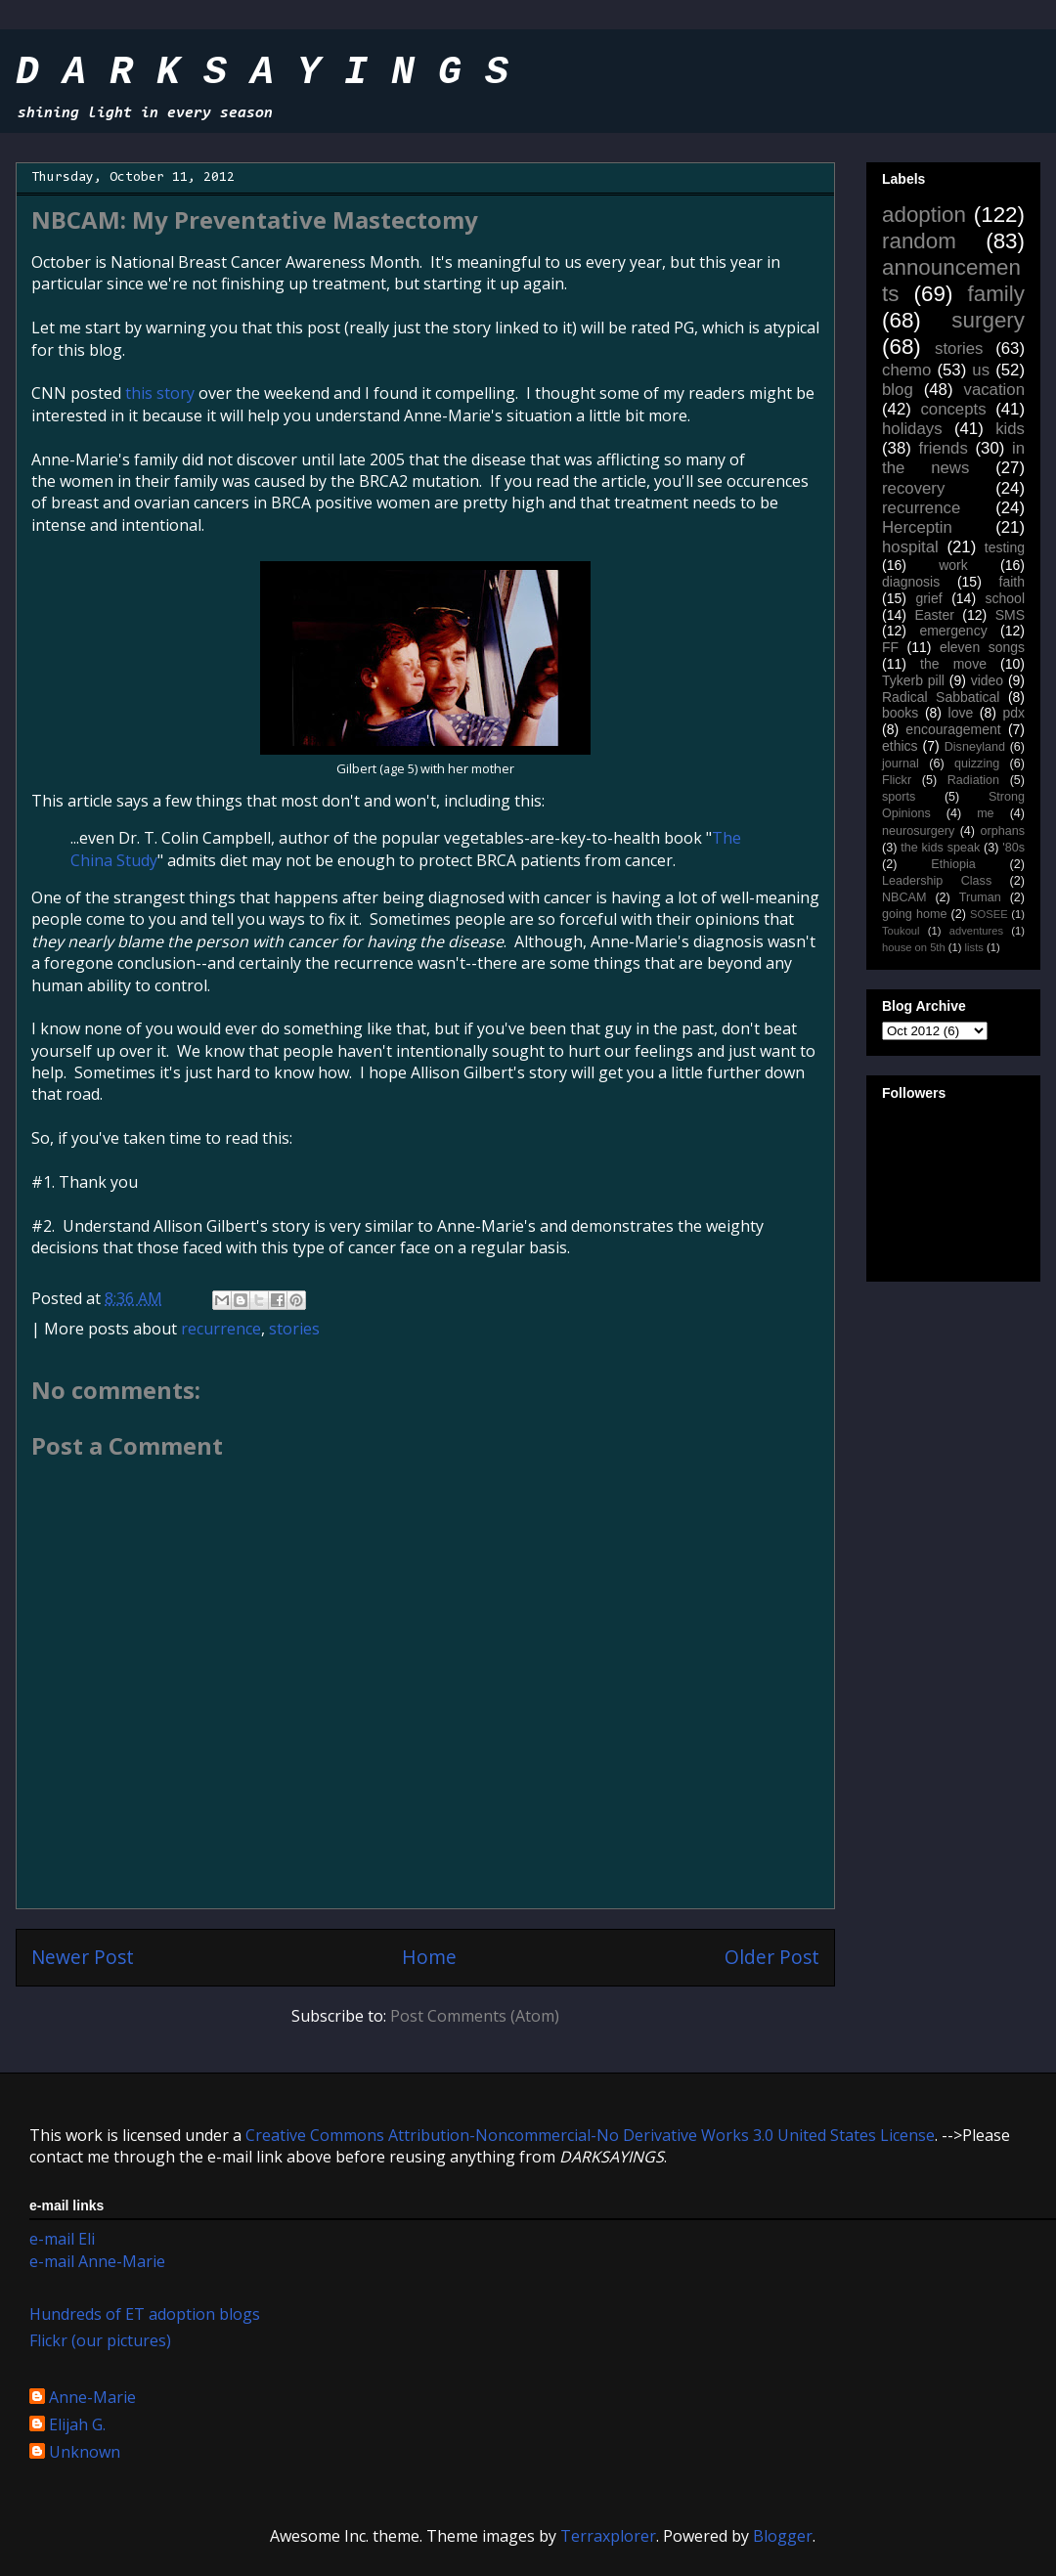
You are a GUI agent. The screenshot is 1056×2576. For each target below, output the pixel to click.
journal (900, 763)
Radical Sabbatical (940, 697)
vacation (994, 389)
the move (953, 664)
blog (897, 389)
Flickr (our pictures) (100, 2340)
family (996, 294)
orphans (1003, 831)
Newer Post (82, 1956)
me (985, 813)
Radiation (973, 780)
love (961, 712)
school (1005, 598)
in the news (953, 458)
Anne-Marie (92, 2398)
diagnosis (911, 581)
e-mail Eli (62, 2238)
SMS (1010, 615)
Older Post (772, 1956)
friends (942, 448)
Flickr (896, 780)
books (900, 712)
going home (914, 914)
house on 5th (914, 947)
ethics (900, 746)
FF (890, 647)
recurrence (221, 1328)
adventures (976, 931)
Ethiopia (953, 864)
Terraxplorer (608, 2536)
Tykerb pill (913, 680)
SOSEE (989, 914)
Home (429, 1956)
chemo (906, 370)
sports (898, 797)
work (953, 565)
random (919, 241)
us (981, 370)
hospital (910, 547)
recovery (913, 488)
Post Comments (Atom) (474, 2016)
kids (1010, 428)
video (987, 680)
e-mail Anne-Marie (97, 2261)
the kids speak (940, 847)
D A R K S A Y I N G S (262, 73)
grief (928, 598)
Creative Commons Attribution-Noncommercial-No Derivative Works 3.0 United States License (590, 2135)
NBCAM (904, 897)
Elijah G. (77, 2425)
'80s (1013, 847)
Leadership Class (936, 881)
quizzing (976, 763)
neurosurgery (918, 831)
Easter (933, 615)
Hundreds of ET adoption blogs (144, 2314)
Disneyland (975, 747)
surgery (988, 320)
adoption (924, 214)
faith (1012, 581)
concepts (953, 409)
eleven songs (982, 647)
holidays (912, 428)
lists (974, 947)
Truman (980, 897)
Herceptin (917, 527)
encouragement (952, 729)
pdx (1013, 712)
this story (160, 393)
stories (294, 1328)
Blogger (783, 2536)
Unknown (84, 2453)
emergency (953, 630)
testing (1005, 547)
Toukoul (901, 931)
